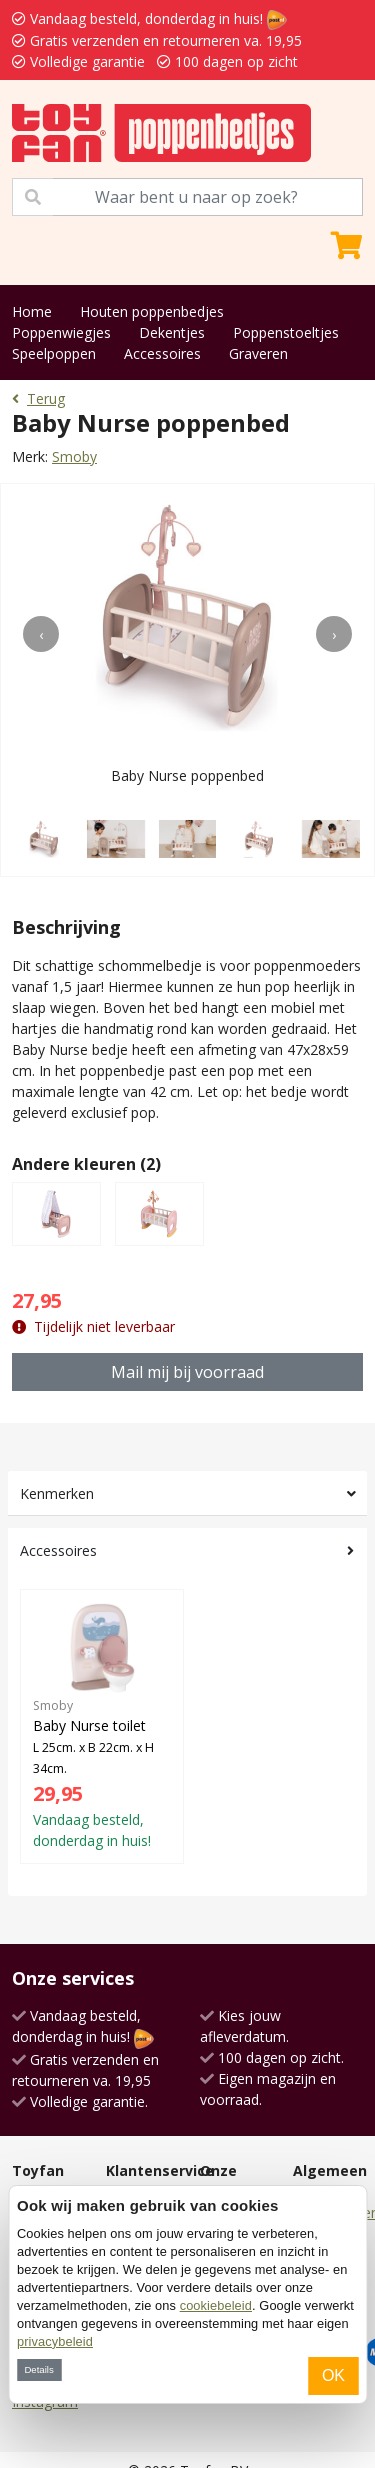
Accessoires (162, 353)
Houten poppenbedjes (152, 311)
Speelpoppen (54, 353)
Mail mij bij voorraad (187, 1372)
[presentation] (41, 634)
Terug (38, 398)
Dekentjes (172, 332)
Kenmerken (57, 1493)
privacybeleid (55, 2341)
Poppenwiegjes (61, 332)
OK (333, 2375)
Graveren (258, 353)
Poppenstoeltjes (286, 332)
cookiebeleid (216, 2305)
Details (38, 2369)
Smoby (74, 456)
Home (32, 311)
